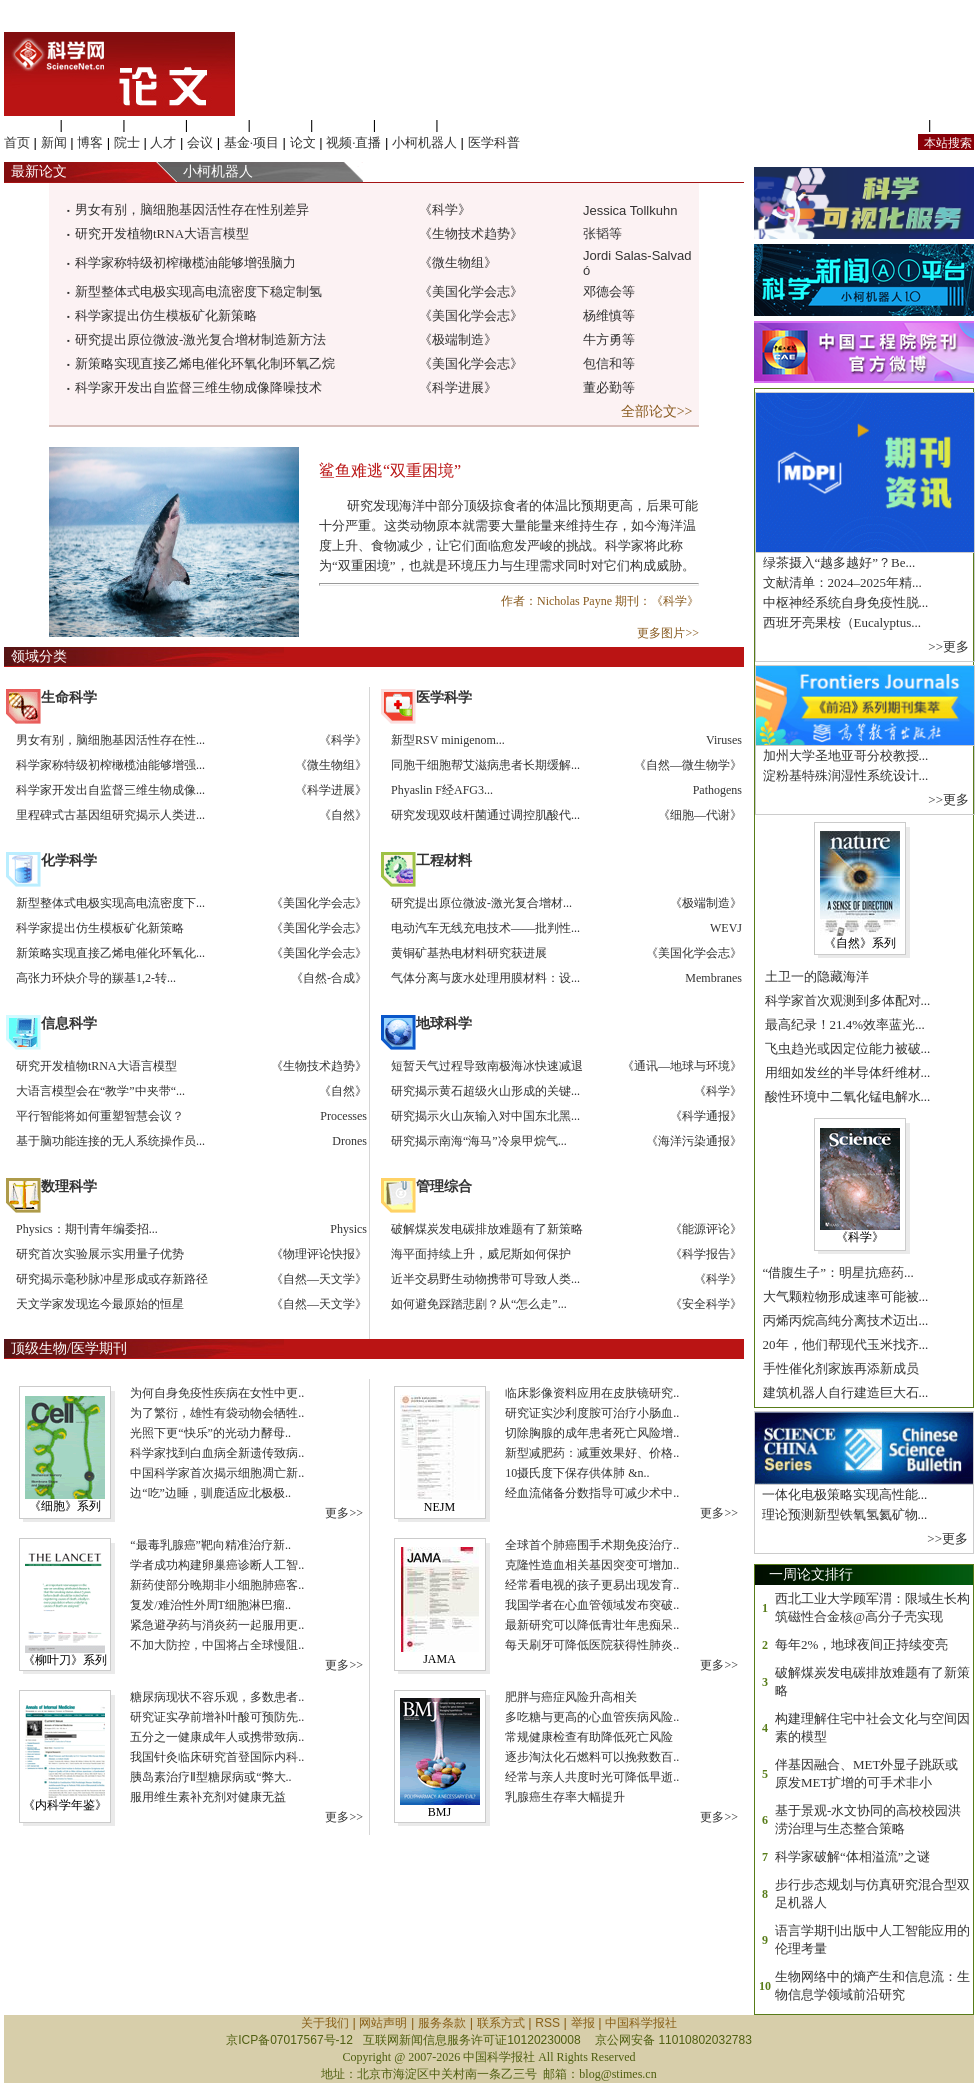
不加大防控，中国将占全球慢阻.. (215, 1645)
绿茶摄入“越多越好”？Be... (837, 562)
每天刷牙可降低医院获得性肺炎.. (590, 1645)
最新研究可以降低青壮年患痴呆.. (590, 1625)
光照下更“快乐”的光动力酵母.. (209, 1433)
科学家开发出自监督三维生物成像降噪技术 (198, 387)
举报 (583, 2023)
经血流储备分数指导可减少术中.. (590, 1493)
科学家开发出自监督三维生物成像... (110, 790)
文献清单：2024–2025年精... (840, 582)
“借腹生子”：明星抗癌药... (836, 1272)
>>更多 (948, 646)
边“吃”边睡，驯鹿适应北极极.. (209, 1493)
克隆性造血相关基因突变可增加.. (590, 1565)
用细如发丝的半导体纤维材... (845, 1072)
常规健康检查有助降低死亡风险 (587, 1737)
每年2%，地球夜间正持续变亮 (861, 1644)
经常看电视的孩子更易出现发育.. (590, 1585)
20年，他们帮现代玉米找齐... (843, 1344)
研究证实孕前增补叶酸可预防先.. (215, 1717)
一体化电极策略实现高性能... (842, 1494)
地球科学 (343, 124)
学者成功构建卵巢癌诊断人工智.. (215, 1565)
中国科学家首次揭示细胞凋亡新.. (215, 1473)
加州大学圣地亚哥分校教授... (843, 755)
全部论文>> (658, 411)
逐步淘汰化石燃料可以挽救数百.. (590, 1757)
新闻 (54, 142)
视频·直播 (353, 142)
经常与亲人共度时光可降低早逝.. (590, 1777)
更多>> (345, 1513)
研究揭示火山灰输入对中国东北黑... (485, 1116)
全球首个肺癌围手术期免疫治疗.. (590, 1545)
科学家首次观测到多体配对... (845, 1000)
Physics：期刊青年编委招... (87, 1229)
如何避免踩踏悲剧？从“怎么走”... (479, 1304)
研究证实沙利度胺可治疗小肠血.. (590, 1413)
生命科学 (30, 124)
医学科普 (494, 142)
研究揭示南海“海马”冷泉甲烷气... (479, 1141)
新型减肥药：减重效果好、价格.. (590, 1453)
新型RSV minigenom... (448, 740)
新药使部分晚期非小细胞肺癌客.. (215, 1585)
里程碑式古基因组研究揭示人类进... (110, 815)
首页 (17, 142)
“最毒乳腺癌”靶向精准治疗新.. (209, 1545)
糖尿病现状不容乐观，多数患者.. (215, 1697)
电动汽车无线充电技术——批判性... (485, 928)
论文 (303, 142)
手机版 (954, 124)
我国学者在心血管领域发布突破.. (590, 1605)
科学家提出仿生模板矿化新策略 (166, 315)
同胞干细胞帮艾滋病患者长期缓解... (485, 765)
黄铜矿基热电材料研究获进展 (469, 953)
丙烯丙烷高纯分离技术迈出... (843, 1320)
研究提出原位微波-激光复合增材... (481, 903)
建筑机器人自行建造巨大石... (843, 1392)
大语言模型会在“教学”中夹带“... (100, 1091)
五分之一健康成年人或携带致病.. (215, 1737)
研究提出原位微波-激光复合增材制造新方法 (200, 339)
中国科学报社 (641, 2023)
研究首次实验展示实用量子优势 (100, 1254)
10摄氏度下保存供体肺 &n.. (575, 1473)
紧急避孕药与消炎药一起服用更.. (215, 1625)
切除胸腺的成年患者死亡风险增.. (590, 1433)
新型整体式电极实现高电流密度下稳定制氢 (198, 291)
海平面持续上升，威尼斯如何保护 (481, 1254)
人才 (163, 142)
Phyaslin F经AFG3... (442, 790)
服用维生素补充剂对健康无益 (206, 1797)
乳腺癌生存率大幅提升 (563, 1797)
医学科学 (93, 124)
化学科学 (155, 124)
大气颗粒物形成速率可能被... (843, 1296)
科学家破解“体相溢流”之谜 (852, 1856)
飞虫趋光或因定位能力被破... (845, 1048)
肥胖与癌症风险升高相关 (569, 1697)
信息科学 (280, 124)
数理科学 (406, 124)
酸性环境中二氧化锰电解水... (845, 1096)
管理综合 (468, 124)
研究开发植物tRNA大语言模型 (162, 233)
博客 (90, 142)
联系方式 (501, 2023)
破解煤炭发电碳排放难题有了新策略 (487, 1229)
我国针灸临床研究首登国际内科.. (215, 1757)
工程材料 (218, 124)
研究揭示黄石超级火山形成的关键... (485, 1091)
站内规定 (898, 124)
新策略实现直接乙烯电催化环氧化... (110, 953)
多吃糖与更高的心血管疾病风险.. (590, 1717)
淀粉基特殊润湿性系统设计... (843, 775)
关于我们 (325, 2023)
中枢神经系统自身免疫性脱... (843, 602)
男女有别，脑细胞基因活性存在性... (110, 740)
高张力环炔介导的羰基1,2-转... (96, 978)
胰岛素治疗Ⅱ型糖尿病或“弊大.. (209, 1777)
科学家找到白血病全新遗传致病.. (215, 1453)
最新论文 (35, 171)
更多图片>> (668, 633)
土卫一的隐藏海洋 (814, 976)
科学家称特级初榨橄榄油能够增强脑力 (185, 262)
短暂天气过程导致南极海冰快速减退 (487, 1066)
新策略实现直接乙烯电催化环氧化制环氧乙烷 (205, 363)
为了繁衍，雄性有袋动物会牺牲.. (215, 1413)
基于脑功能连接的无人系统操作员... (110, 1141)
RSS (547, 2023)
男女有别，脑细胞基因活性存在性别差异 (192, 209)
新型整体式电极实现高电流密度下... (110, 903)
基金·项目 (251, 142)
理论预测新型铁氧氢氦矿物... (842, 1514)
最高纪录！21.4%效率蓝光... (843, 1024)
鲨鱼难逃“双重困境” (390, 470)
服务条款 (442, 2023)
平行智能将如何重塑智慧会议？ (100, 1116)
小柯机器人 (424, 142)
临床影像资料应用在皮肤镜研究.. (590, 1393)
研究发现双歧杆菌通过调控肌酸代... (485, 815)
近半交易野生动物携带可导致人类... (485, 1279)
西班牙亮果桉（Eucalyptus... (840, 622)
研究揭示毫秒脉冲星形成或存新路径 (112, 1279)
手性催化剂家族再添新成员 (838, 1368)
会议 (200, 142)
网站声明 (383, 2023)
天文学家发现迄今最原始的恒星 (100, 1304)
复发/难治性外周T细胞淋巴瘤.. (209, 1605)
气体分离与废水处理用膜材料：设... (485, 978)
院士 (127, 142)
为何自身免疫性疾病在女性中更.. (215, 1393)
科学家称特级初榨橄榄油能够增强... (110, 765)
